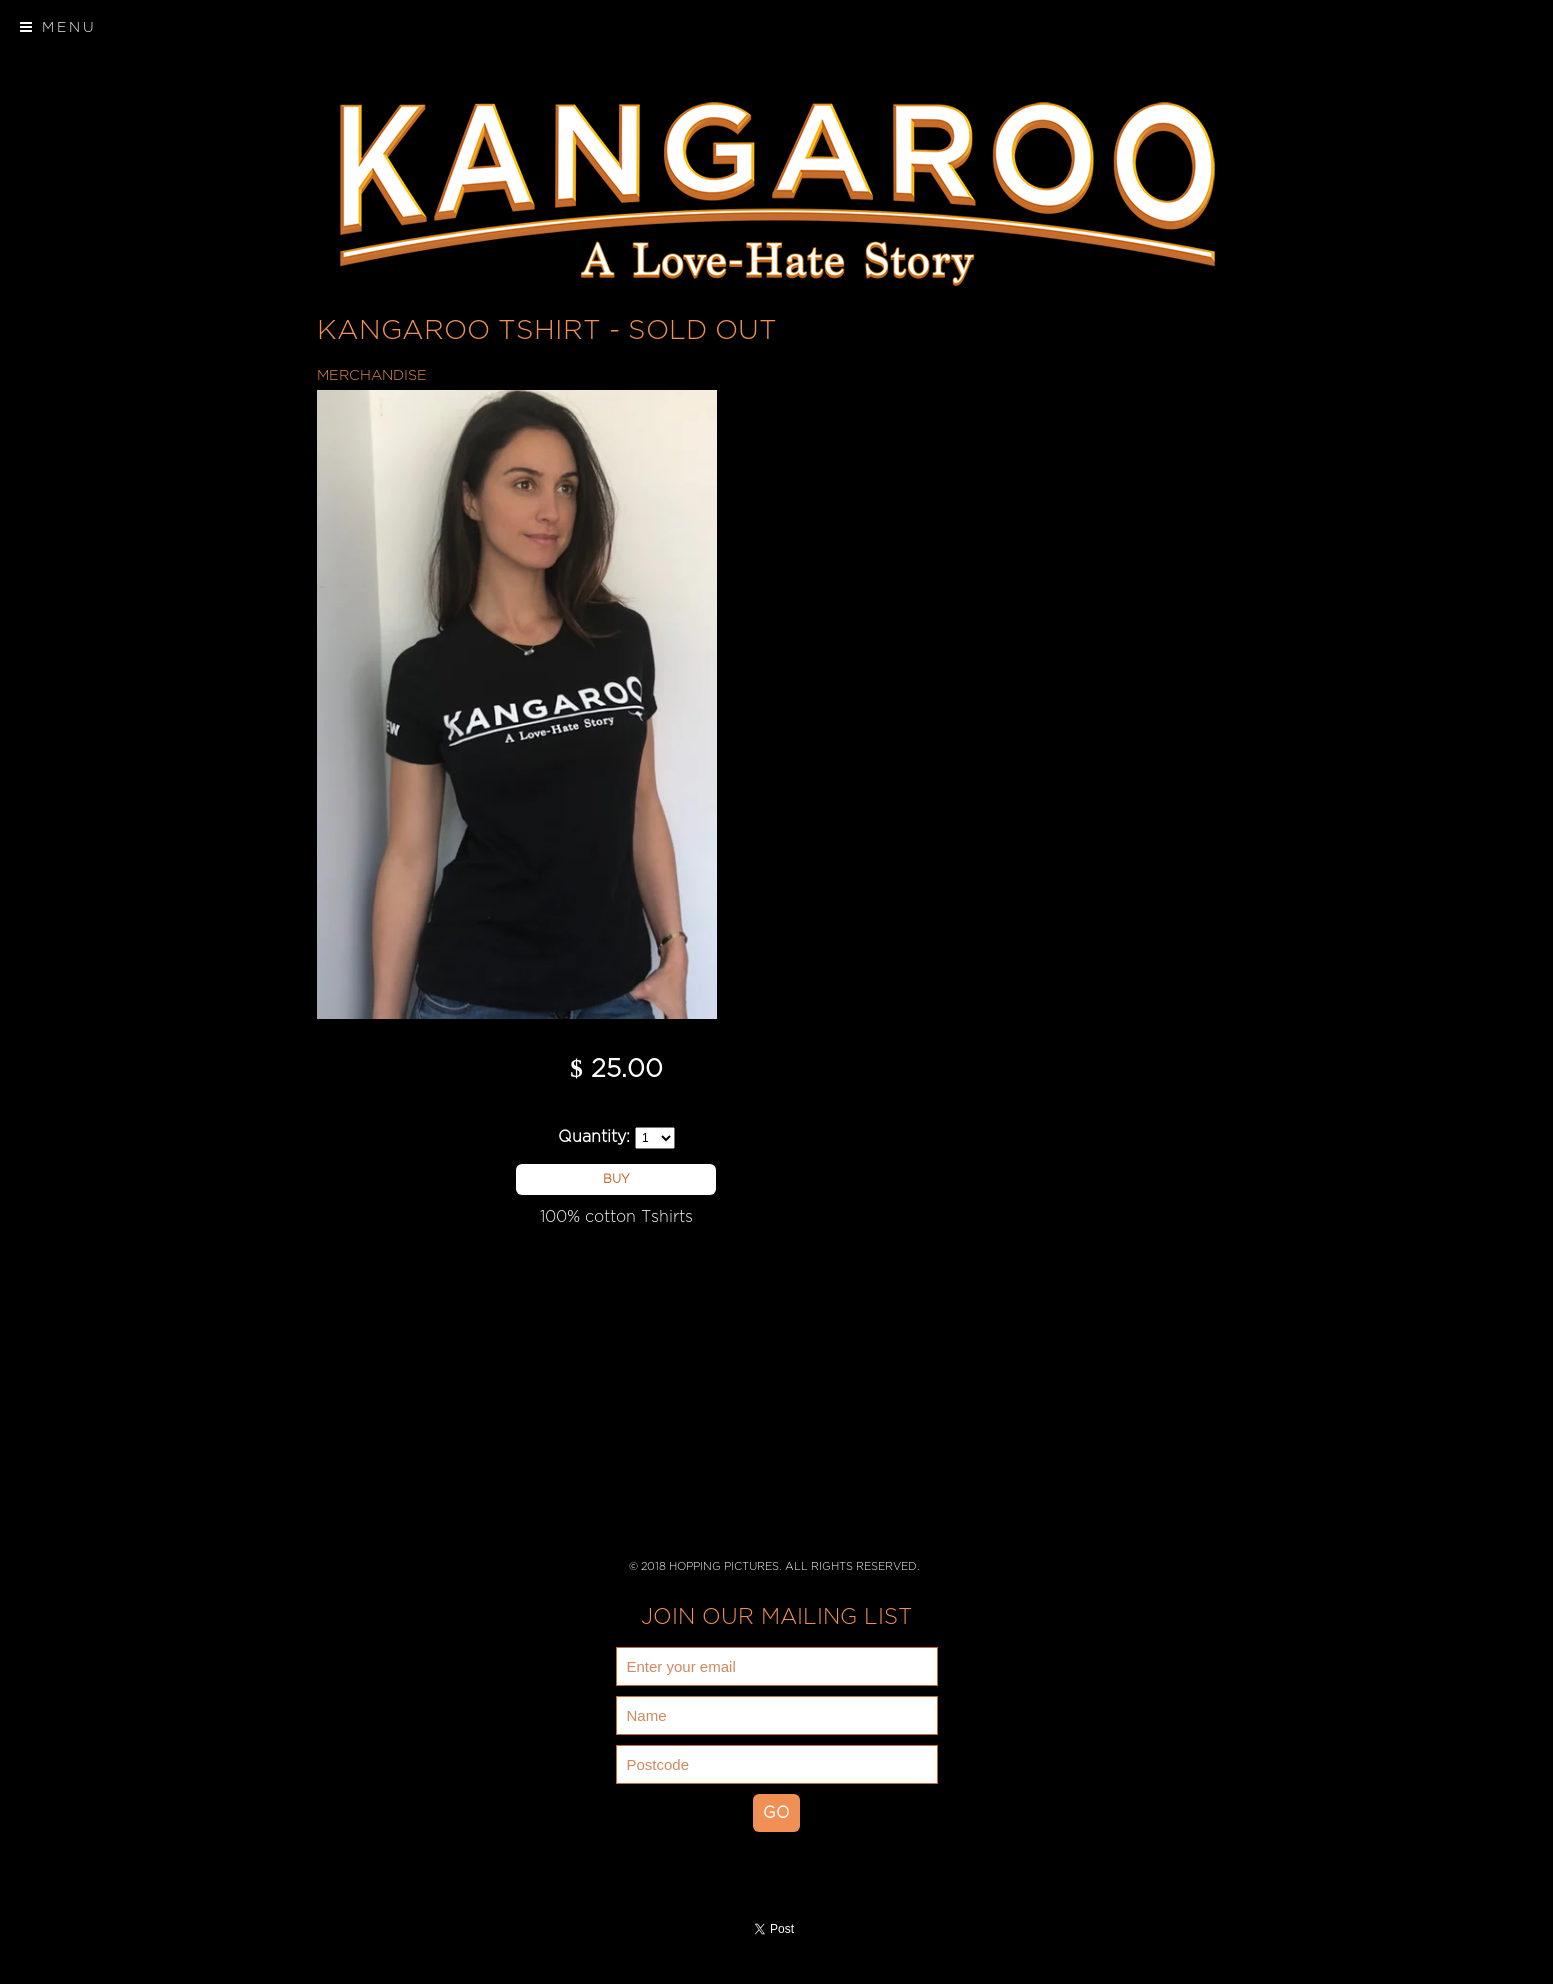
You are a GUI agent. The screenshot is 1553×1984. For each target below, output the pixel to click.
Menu (58, 27)
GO (776, 1813)
